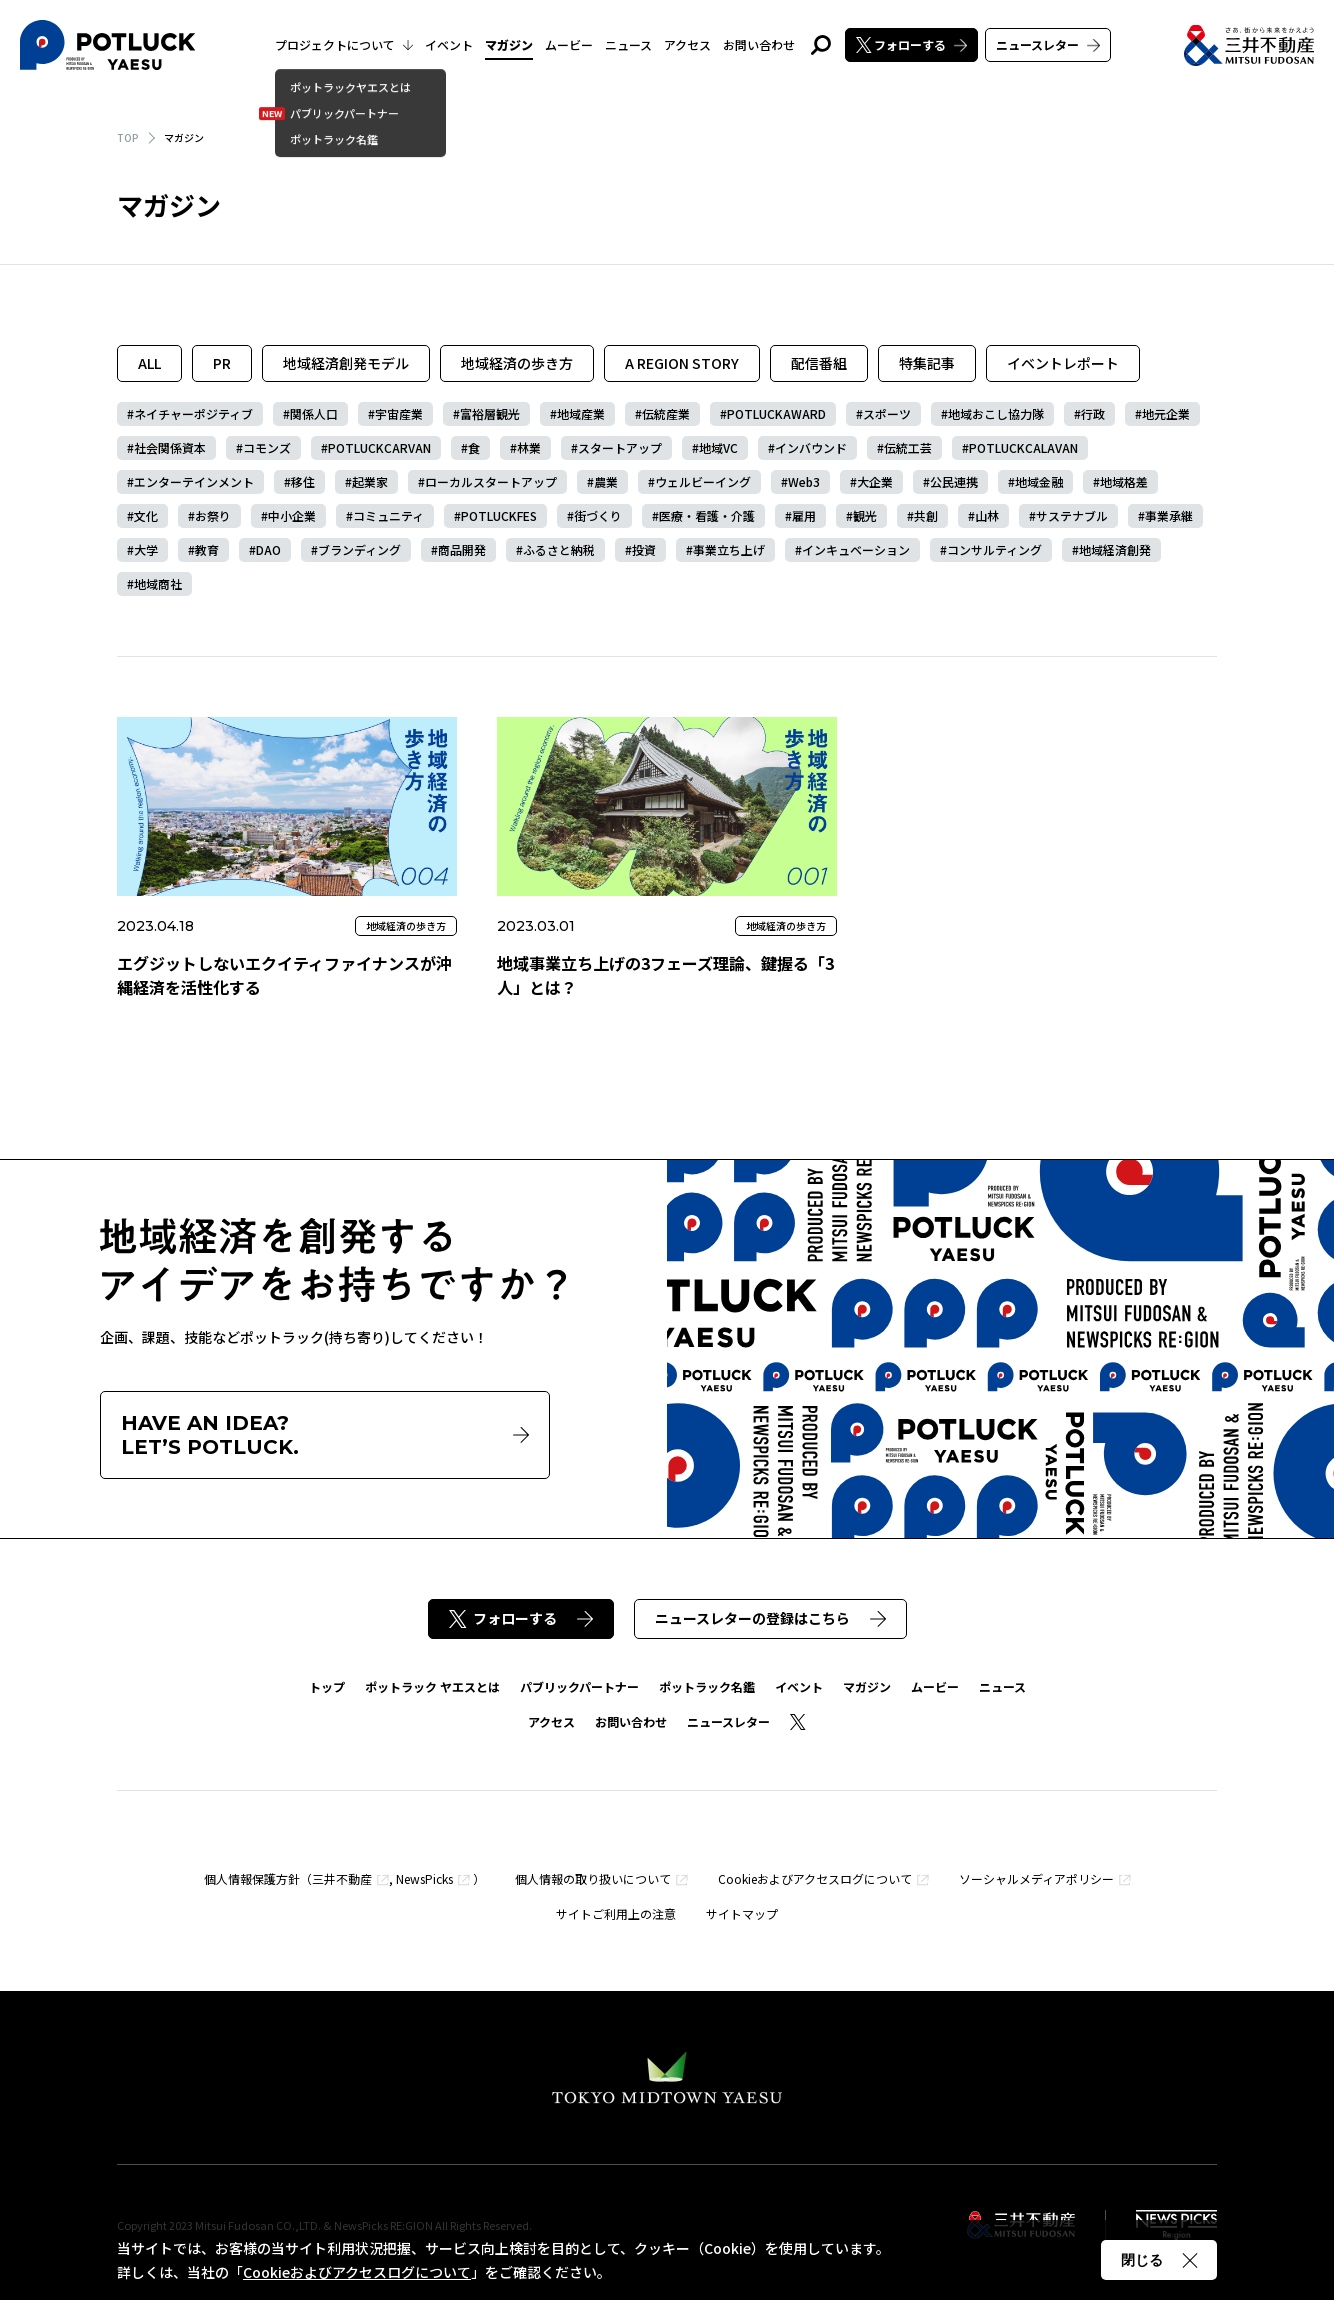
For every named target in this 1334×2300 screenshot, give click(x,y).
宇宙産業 (399, 413)
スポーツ (887, 413)
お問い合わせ (759, 44)
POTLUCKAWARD (776, 413)
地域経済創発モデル (346, 363)
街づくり (598, 515)
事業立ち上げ (729, 549)
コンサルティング (994, 549)
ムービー (569, 44)
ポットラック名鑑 (707, 1686)
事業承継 (1169, 515)
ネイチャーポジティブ (193, 413)
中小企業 (292, 515)
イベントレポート (1063, 363)
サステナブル (1072, 515)
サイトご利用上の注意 (616, 1913)
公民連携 (954, 481)
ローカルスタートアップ (491, 481)
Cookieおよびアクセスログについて (815, 1878)
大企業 (875, 481)
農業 (606, 481)
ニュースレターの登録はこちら (770, 1618)
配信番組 (819, 363)
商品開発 (462, 549)
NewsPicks (424, 1878)
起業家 (370, 481)
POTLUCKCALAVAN (1023, 447)
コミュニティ (388, 515)
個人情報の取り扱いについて (593, 1878)
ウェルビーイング (703, 481)
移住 (303, 481)
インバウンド (811, 447)
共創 (926, 515)
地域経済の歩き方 (517, 363)
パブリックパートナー (579, 1686)
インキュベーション (856, 549)
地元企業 (1166, 413)
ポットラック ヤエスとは (432, 1686)
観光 (865, 515)
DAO (268, 549)
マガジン (509, 44)
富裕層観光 (490, 413)
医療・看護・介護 (707, 515)
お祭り (213, 515)
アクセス (687, 44)
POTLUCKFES (499, 515)
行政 (1093, 413)
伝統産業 (666, 413)
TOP (128, 137)
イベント (449, 44)
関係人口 (314, 413)
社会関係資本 (170, 447)
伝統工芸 (908, 447)
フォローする (911, 44)
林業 (529, 447)
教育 (207, 549)
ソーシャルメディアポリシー (1036, 1878)
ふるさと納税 (559, 549)
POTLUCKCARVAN (379, 447)
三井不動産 (342, 1878)
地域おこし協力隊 (996, 413)
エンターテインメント (194, 481)
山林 (987, 515)
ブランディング (359, 549)
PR (222, 363)
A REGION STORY (682, 363)
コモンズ (267, 447)
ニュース (628, 44)
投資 (644, 549)
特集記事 (927, 363)
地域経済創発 (1115, 549)
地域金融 (1039, 481)
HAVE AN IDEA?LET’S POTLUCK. (325, 1435)
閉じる (1159, 2260)
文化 (146, 515)
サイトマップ (742, 1913)
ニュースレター (1048, 44)
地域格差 (1124, 481)
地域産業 (581, 413)
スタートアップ (620, 447)
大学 (146, 549)
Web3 (804, 481)
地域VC (718, 447)
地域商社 (158, 583)
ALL (149, 363)
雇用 (804, 515)
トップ (327, 1686)
